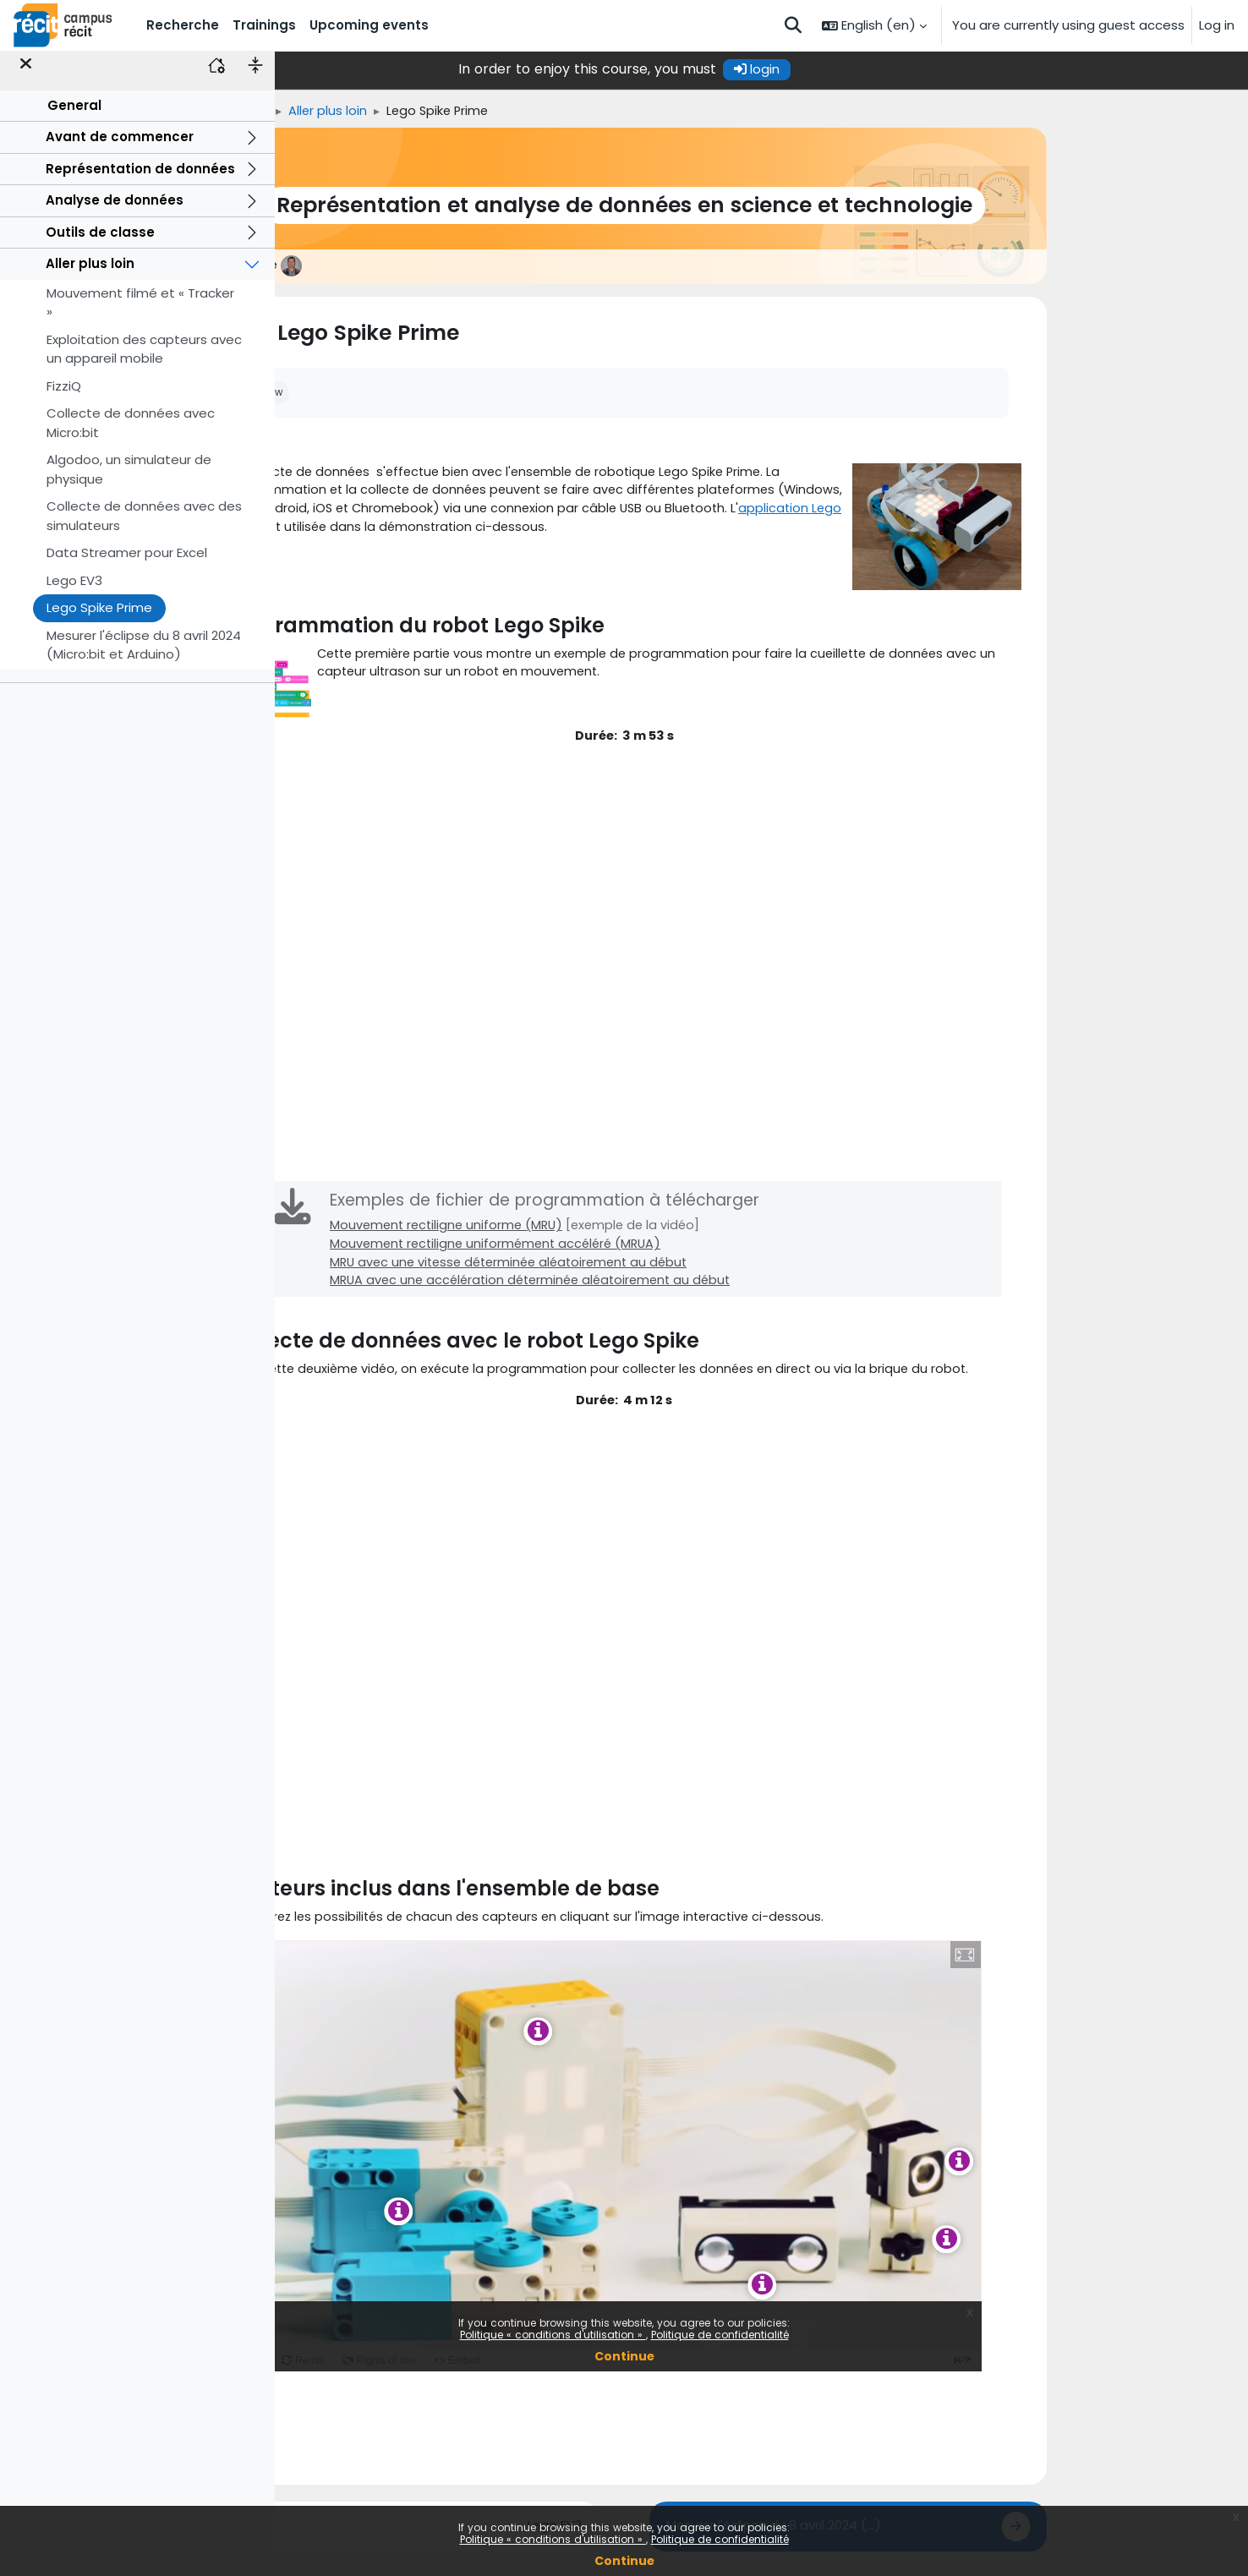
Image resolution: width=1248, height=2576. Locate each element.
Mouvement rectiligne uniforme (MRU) (588, 1235)
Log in (1216, 25)
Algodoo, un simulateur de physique (129, 481)
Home (358, 111)
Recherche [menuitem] (182, 25)
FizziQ (64, 397)
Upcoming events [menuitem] (369, 25)
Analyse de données (114, 212)
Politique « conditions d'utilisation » (553, 2539)
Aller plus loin (90, 275)
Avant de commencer (120, 148)
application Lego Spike (442, 530)
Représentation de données (140, 180)
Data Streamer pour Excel (127, 564)
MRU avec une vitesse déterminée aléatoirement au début (654, 1273)
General (74, 116)
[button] (793, 25)
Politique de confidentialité (720, 2539)
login (894, 69)
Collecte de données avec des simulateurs (144, 527)
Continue (624, 2560)
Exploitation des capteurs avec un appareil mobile (144, 360)
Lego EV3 (74, 591)
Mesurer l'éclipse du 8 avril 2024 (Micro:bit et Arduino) (144, 656)
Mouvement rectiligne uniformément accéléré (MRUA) (639, 1254)
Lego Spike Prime (99, 619)
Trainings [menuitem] (264, 25)
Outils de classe (100, 243)
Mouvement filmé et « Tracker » (140, 313)
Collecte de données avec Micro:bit (131, 434)
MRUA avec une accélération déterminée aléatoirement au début (676, 1292)
